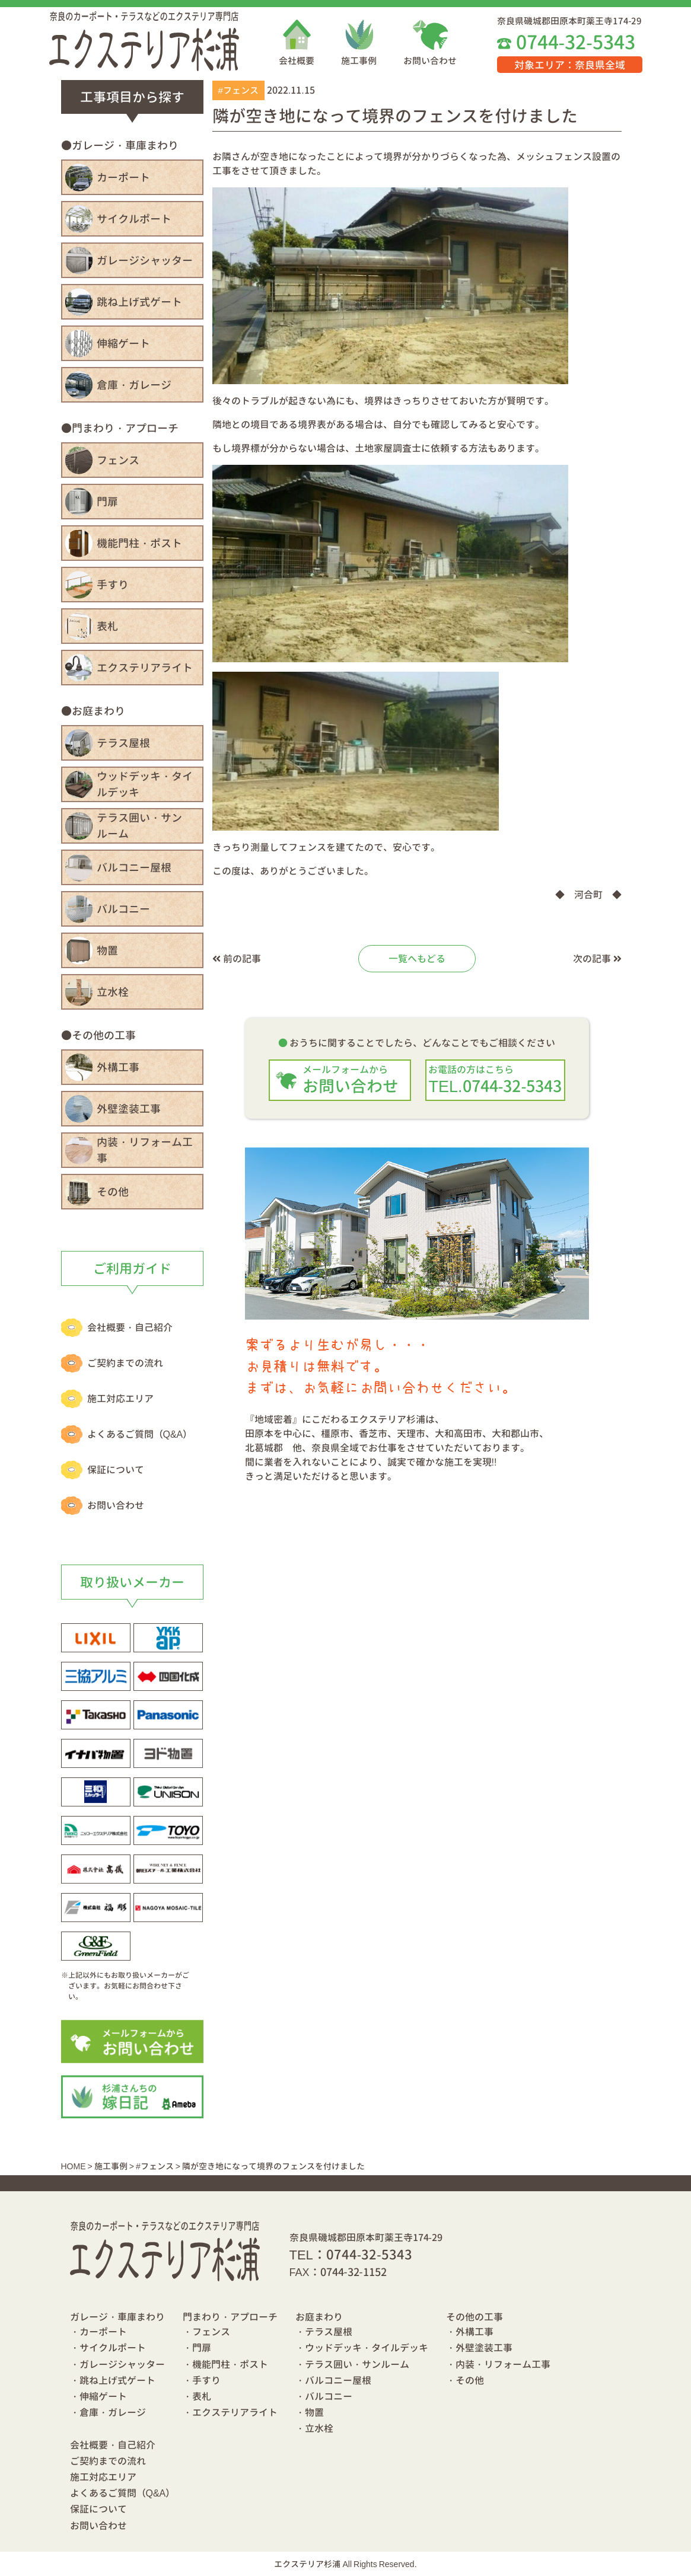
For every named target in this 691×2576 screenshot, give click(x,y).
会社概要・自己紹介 (130, 1327)
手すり (113, 584)
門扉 (107, 501)
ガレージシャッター (145, 260)
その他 (113, 1192)
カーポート (123, 177)
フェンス (118, 460)
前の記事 (236, 958)
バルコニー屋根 (134, 867)
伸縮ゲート (123, 343)
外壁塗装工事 (129, 1109)
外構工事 (118, 1067)
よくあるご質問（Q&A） (140, 1434)
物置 (107, 950)
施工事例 (359, 61)
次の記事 (597, 958)
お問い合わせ (430, 61)
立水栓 (113, 992)
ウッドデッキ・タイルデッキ (145, 784)
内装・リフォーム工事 (145, 1150)
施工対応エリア (120, 1398)
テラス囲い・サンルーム (139, 825)
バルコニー (123, 909)
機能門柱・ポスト (139, 543)
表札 (107, 626)
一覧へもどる (417, 958)
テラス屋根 (123, 743)
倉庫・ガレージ (134, 385)
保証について (115, 1469)
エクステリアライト (145, 667)
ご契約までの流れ (125, 1363)
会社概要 (296, 61)
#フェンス (238, 90)
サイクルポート (134, 219)
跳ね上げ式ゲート (139, 302)
